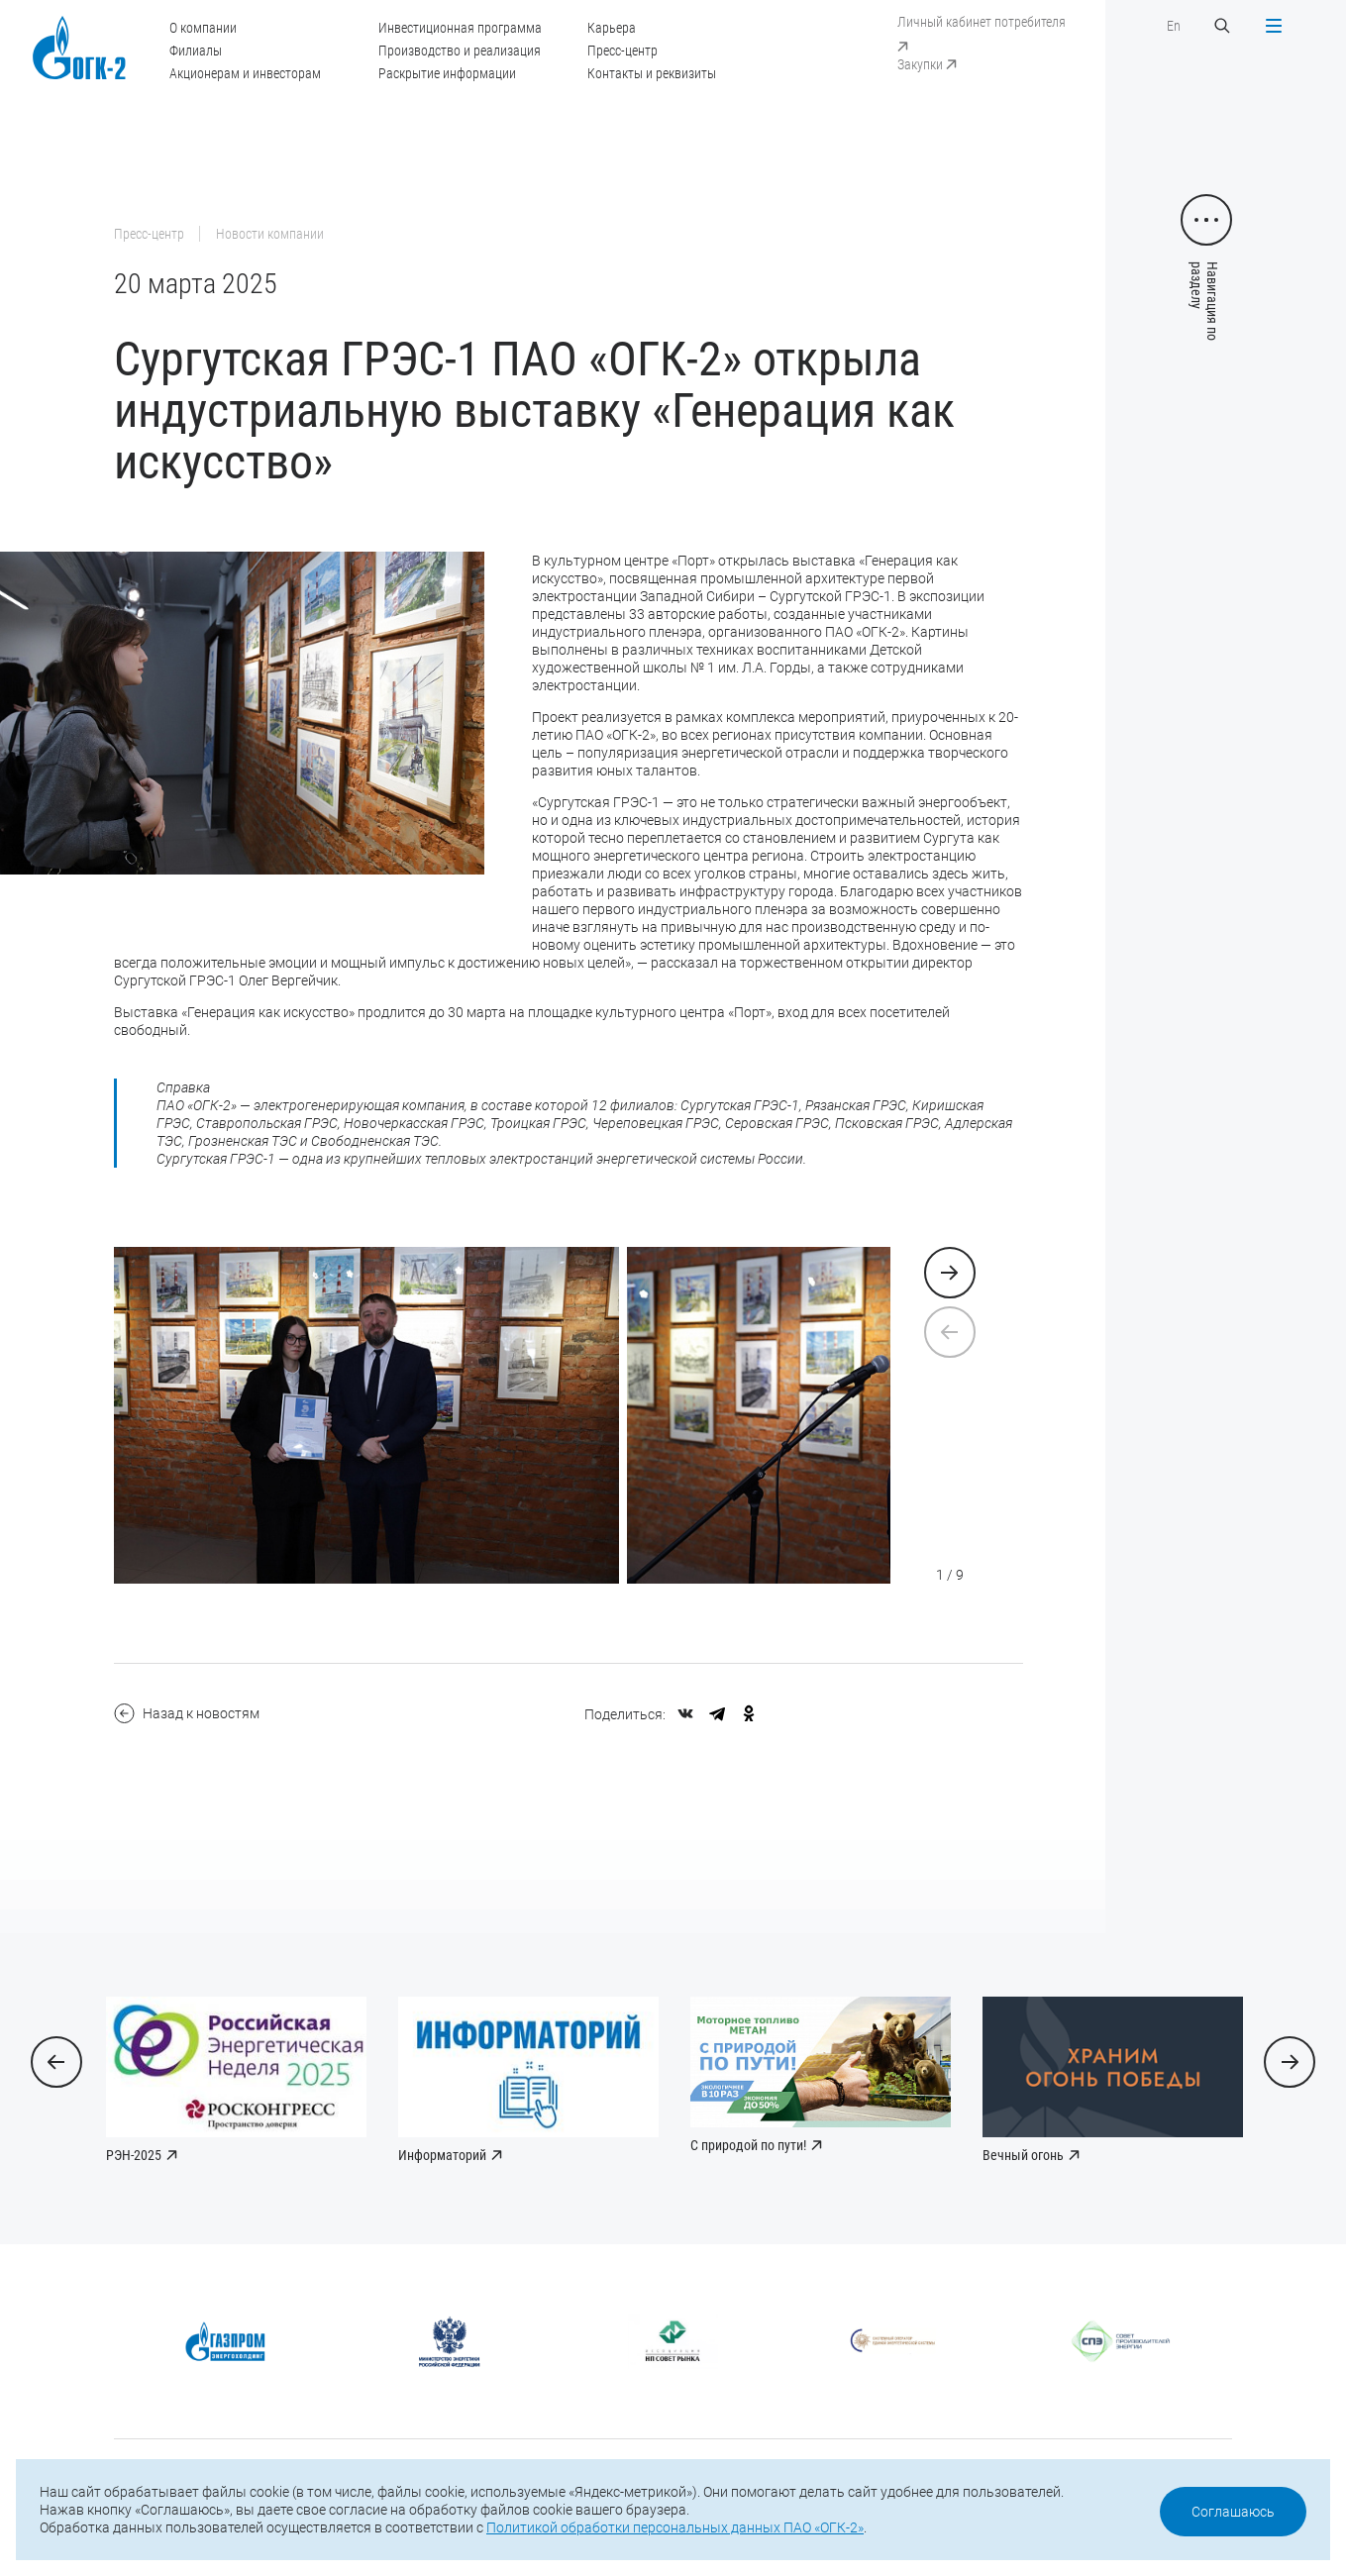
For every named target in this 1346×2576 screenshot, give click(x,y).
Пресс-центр (622, 50)
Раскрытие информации (447, 73)
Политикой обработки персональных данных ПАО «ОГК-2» (675, 2527)
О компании (203, 28)
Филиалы (195, 50)
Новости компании (270, 234)
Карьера (611, 28)
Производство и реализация (459, 50)
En (1174, 26)
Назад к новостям (186, 1713)
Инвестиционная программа (460, 28)
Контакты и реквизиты (651, 73)
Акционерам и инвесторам (245, 73)
